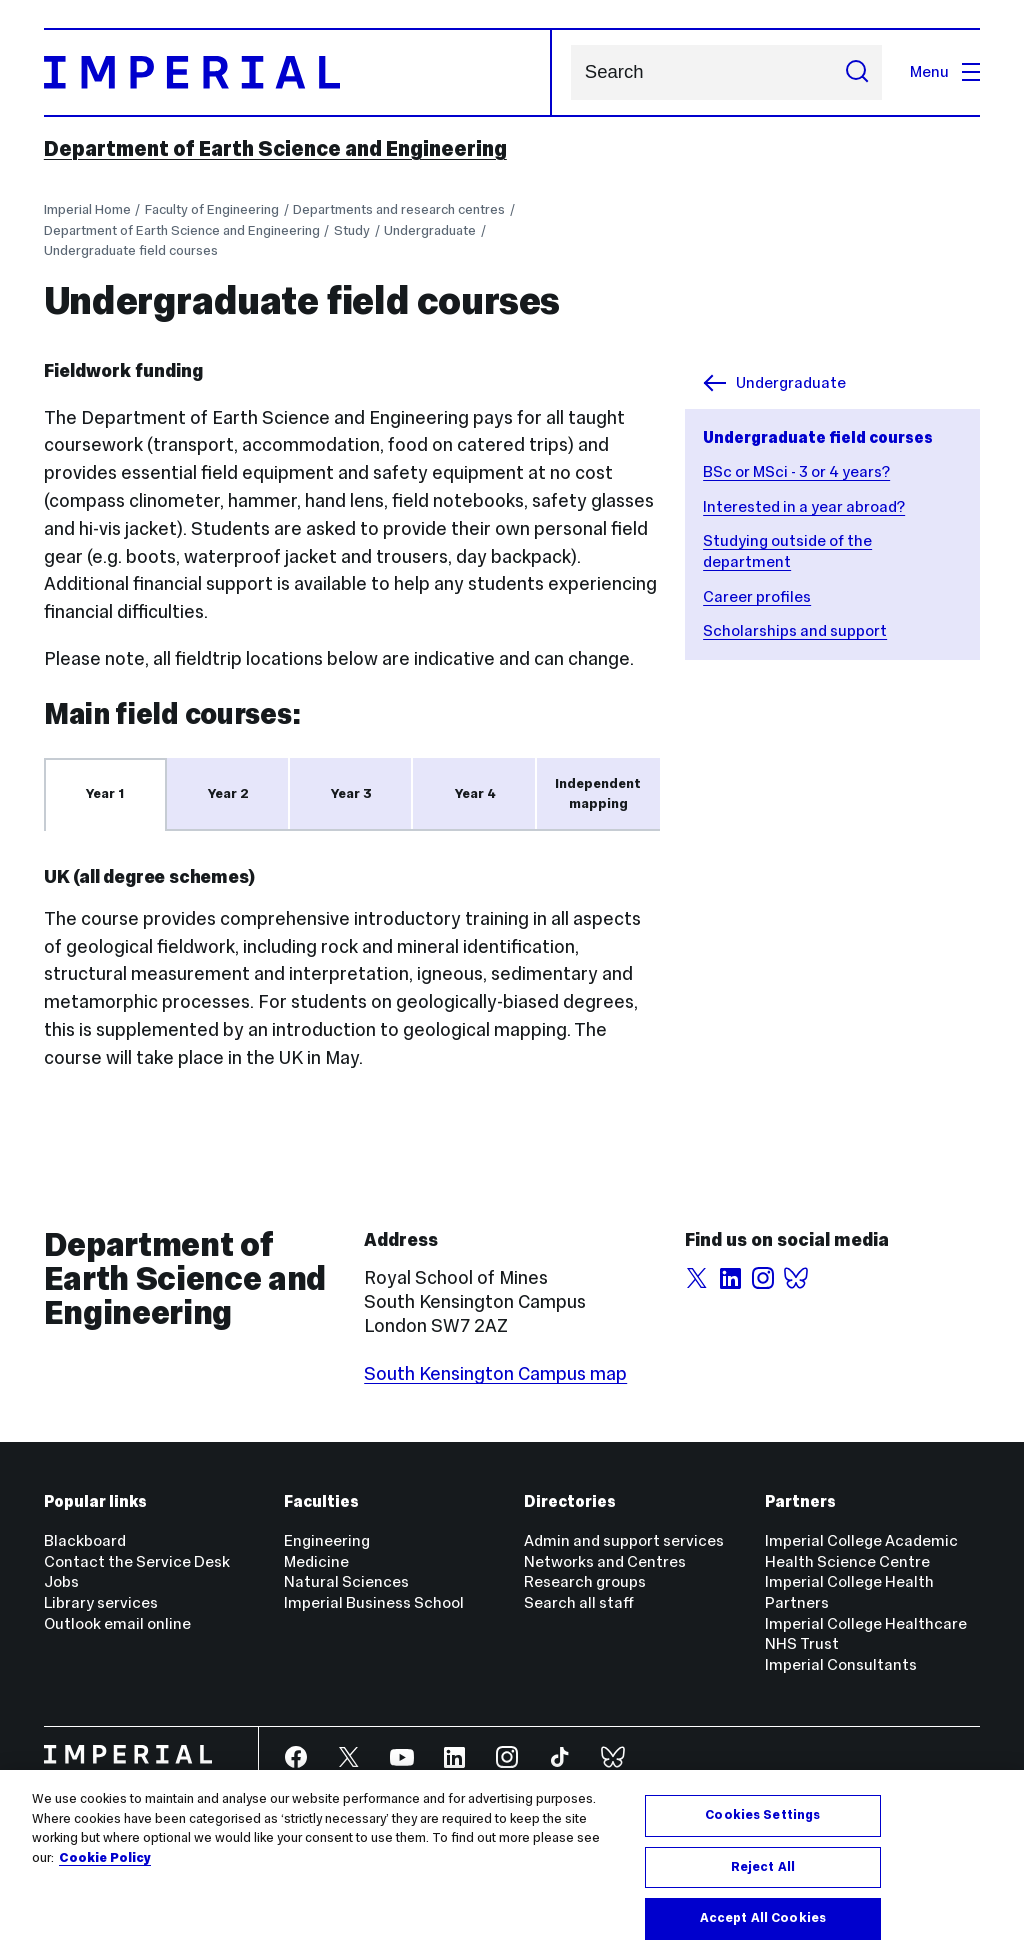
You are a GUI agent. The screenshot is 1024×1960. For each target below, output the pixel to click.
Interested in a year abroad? (804, 506)
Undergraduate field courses (131, 250)
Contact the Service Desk (137, 1561)
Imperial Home (87, 209)
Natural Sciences (346, 1581)
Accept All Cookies (763, 1918)
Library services (101, 1602)
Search (570, 72)
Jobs (61, 1581)
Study (352, 230)
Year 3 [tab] (351, 793)
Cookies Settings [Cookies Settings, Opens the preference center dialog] (762, 1815)
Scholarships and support (795, 630)
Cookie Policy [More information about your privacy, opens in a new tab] (105, 1858)
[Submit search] (857, 72)
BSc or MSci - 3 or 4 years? (796, 471)
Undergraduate (430, 230)
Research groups (585, 1581)
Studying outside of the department (787, 551)
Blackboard (85, 1540)
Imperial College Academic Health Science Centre (861, 1551)
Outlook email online (117, 1623)
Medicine (316, 1561)
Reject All (763, 1867)
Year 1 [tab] (105, 793)
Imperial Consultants (841, 1664)
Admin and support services (624, 1540)
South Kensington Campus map (495, 1373)
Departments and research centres (399, 209)
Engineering (327, 1540)
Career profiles (757, 596)
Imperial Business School (374, 1602)
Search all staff (579, 1602)
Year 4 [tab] (475, 793)
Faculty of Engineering (212, 209)
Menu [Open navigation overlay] (945, 71)
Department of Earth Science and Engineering (275, 149)
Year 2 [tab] (228, 793)
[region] (512, 1865)
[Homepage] (298, 72)
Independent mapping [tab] (598, 794)
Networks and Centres (605, 1561)
